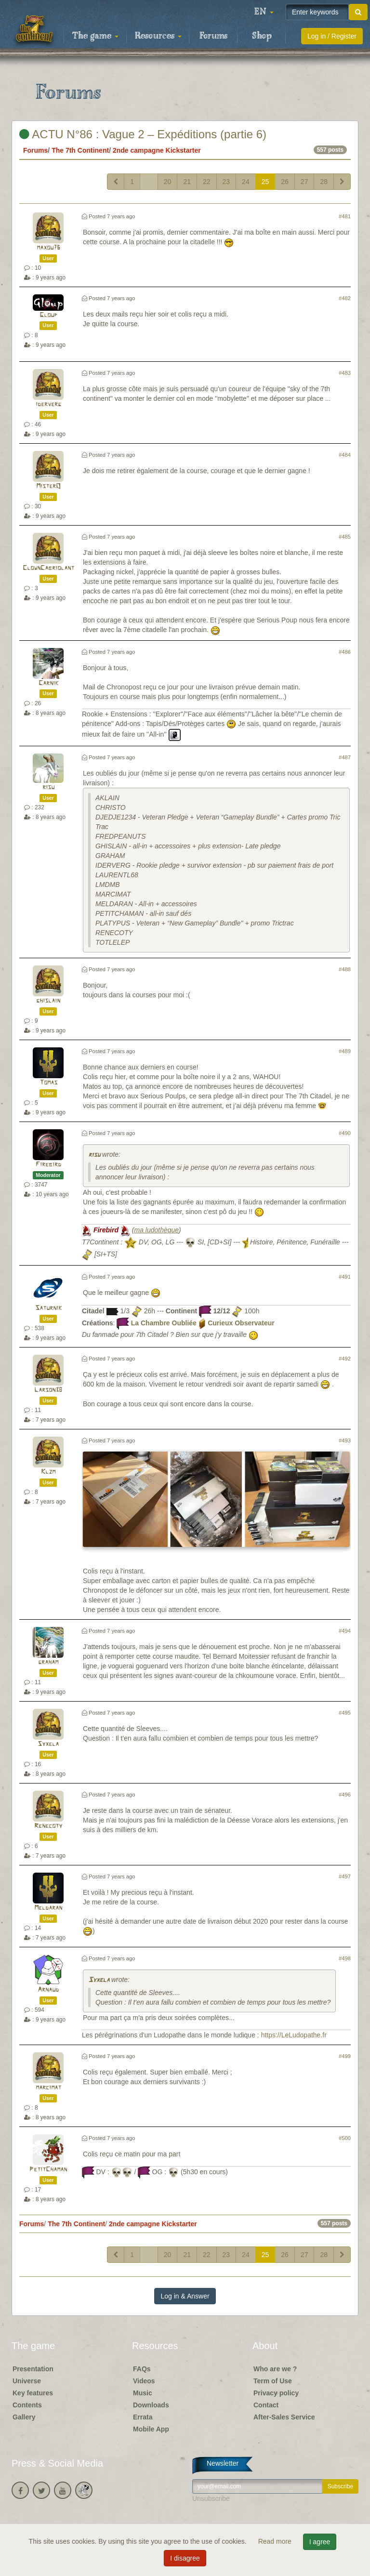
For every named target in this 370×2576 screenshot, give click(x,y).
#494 (345, 1631)
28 (324, 181)
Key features (33, 2393)
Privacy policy (276, 2393)
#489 (345, 1051)
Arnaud (48, 1990)
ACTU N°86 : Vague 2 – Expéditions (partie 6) (142, 134)
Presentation (33, 2369)
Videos (144, 2381)
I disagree (184, 2558)
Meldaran (48, 1908)
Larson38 (48, 1390)
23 (226, 181)
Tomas (48, 1082)
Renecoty (48, 1826)
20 (168, 181)
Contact (265, 2405)
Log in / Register (332, 36)
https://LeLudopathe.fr (294, 2035)
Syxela (48, 1744)
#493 (345, 1440)
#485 (345, 537)
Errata (142, 2417)
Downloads (151, 2405)
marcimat (48, 2087)
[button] (264, 12)
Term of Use (272, 2381)
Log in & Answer (184, 2296)
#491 (345, 1277)
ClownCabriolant (48, 568)
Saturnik (48, 1308)
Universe (27, 2381)
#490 (345, 1133)
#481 (345, 216)
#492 (345, 1358)
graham (48, 1662)
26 (285, 181)
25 (265, 181)
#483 (345, 373)
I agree (319, 2542)
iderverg (48, 404)
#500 (345, 2138)
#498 (345, 1958)
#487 (345, 757)
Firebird (48, 1164)
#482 (345, 298)
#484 (345, 455)
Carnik (48, 683)
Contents (27, 2405)
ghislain (48, 1000)
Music (142, 2393)
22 (207, 181)
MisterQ (48, 486)
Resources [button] (158, 36)
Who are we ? (275, 2369)
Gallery (24, 2417)
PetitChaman (48, 2169)
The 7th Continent (80, 150)
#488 (345, 969)
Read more (275, 2541)
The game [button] (95, 36)
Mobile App (151, 2429)
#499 (345, 2056)
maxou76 (48, 247)
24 (246, 181)
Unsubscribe (211, 2498)
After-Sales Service (284, 2417)
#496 (345, 1794)
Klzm (48, 1472)
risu (48, 787)
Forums (213, 36)
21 (187, 181)
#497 (345, 1876)
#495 (345, 1713)
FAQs (142, 2369)
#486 (345, 652)
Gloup (48, 315)
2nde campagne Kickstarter (157, 150)
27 (304, 181)
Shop (262, 36)
